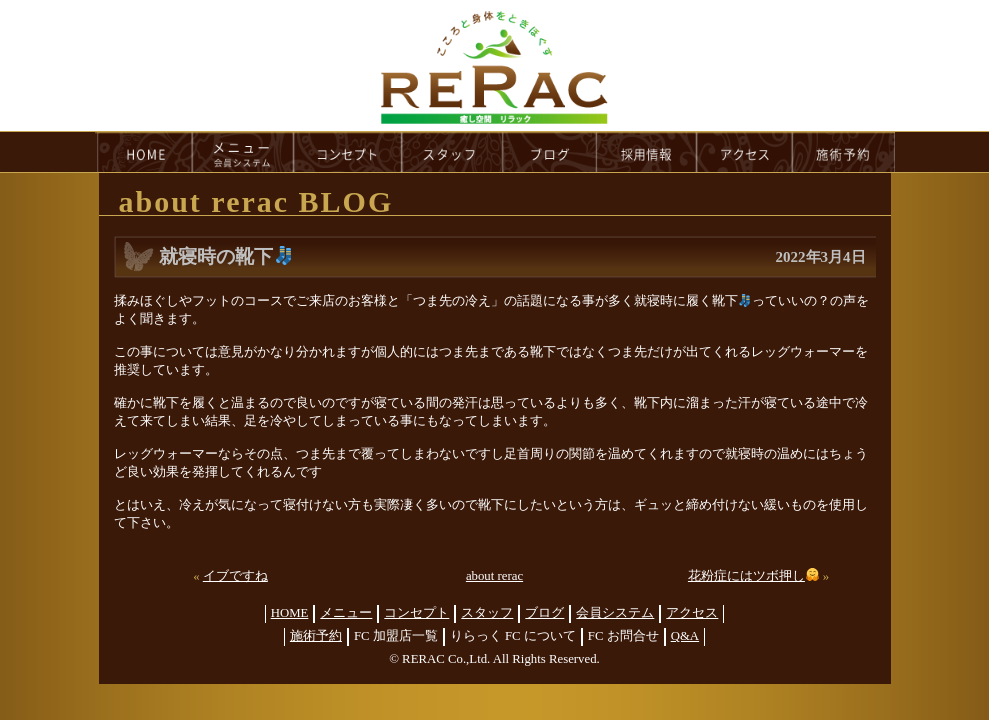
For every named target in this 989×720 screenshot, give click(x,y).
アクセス (692, 613)
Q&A (685, 636)
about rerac (494, 576)
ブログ (544, 613)
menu (243, 152)
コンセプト (416, 613)
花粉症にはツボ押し (753, 576)
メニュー (346, 613)
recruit (647, 152)
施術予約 (316, 636)
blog (550, 152)
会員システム (615, 613)
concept (348, 152)
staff (452, 152)
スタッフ (487, 613)
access (745, 152)
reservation (844, 152)
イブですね (235, 576)
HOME (144, 152)
